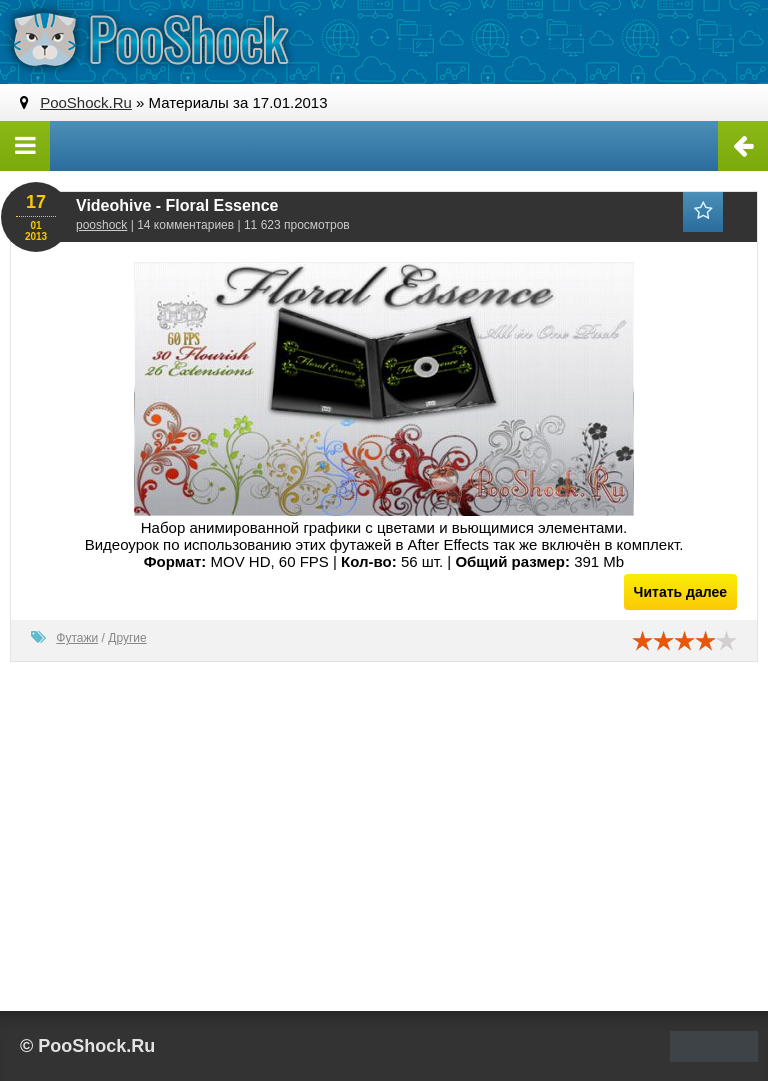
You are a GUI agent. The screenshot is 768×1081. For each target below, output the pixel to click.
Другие (127, 638)
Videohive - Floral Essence (177, 205)
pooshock (101, 225)
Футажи (77, 638)
